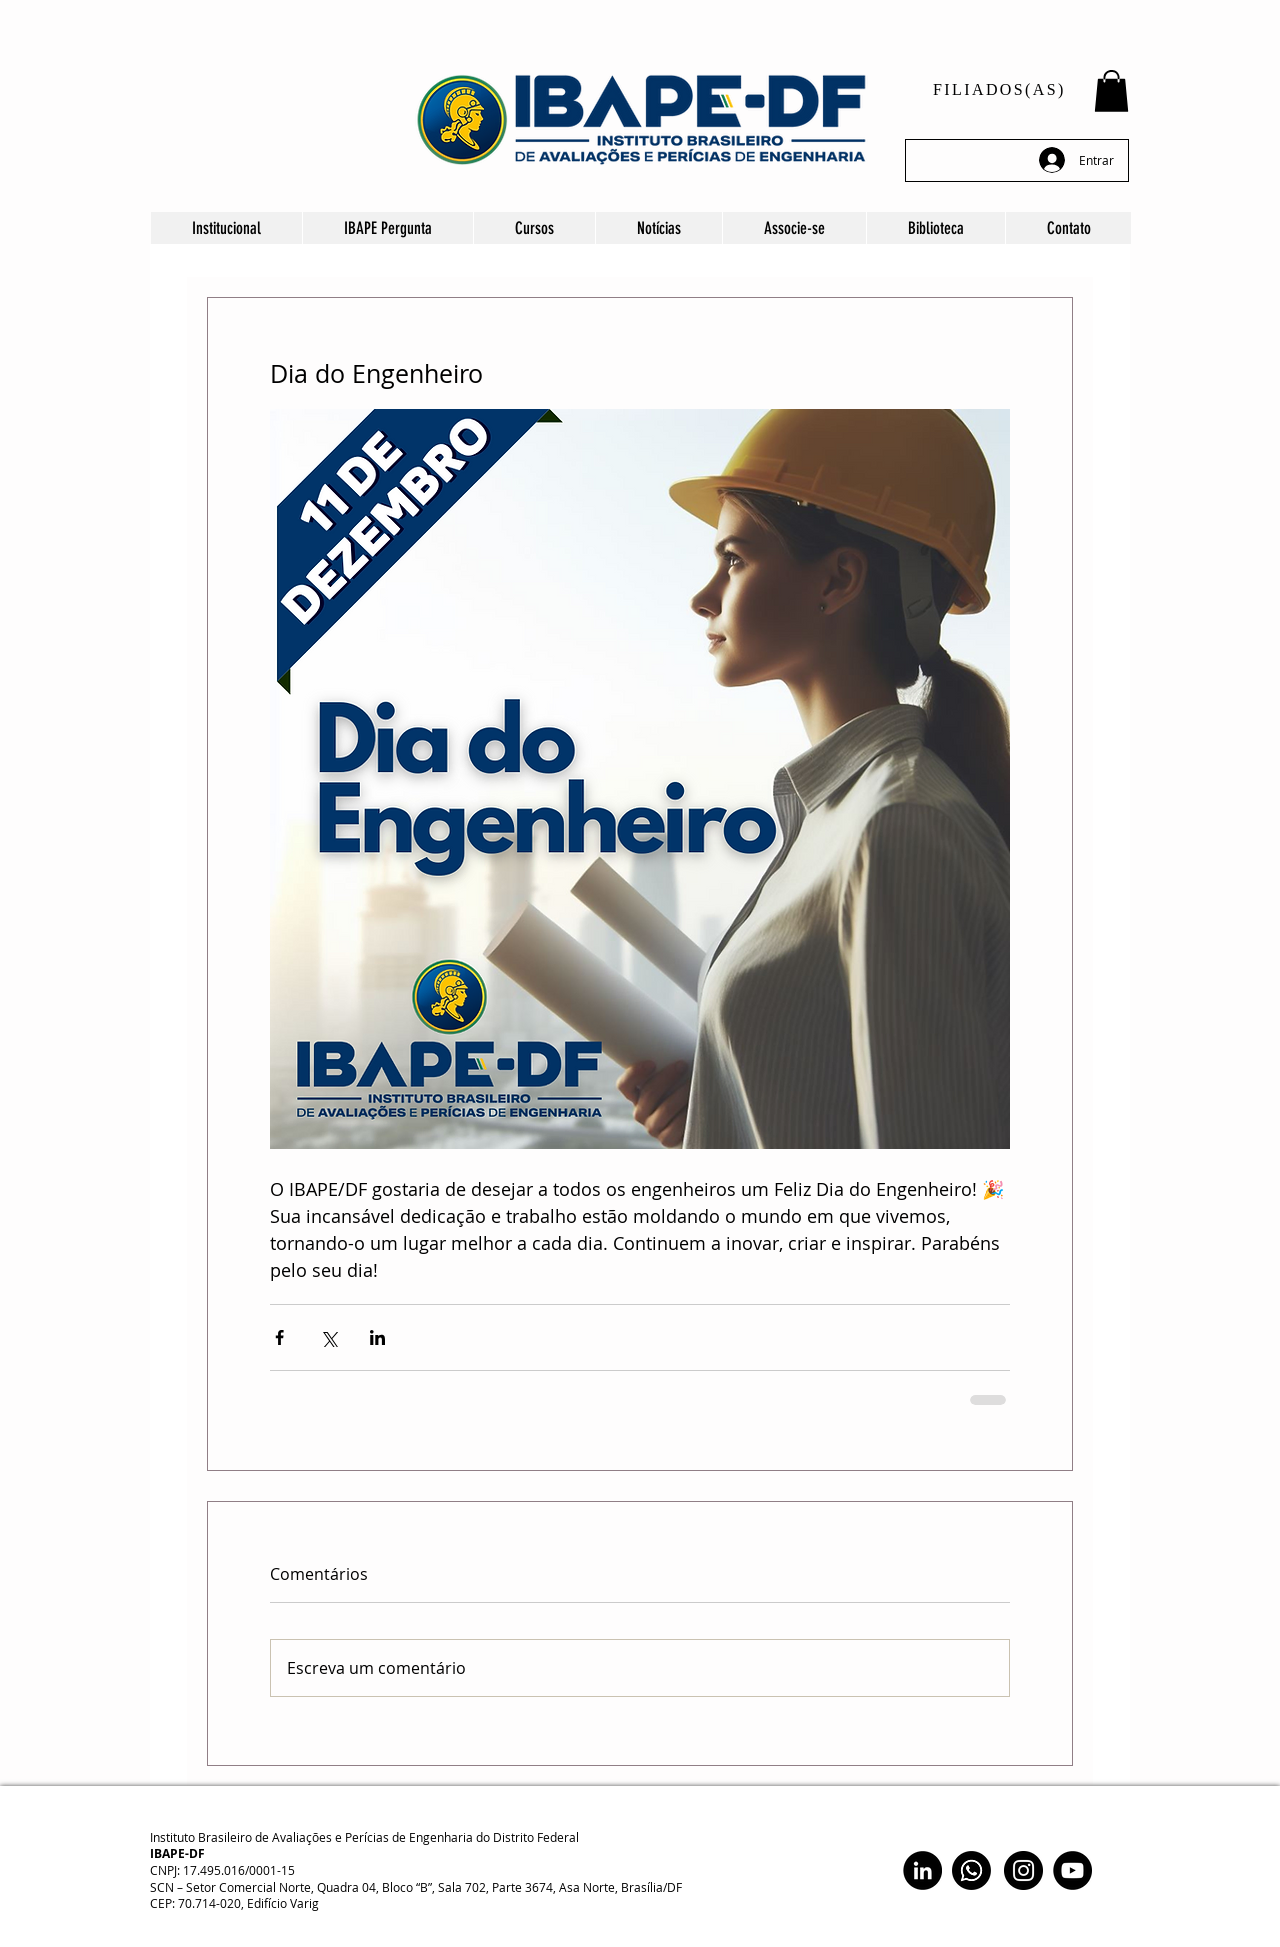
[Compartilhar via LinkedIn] (377, 1337)
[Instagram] (1023, 1870)
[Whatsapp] (971, 1870)
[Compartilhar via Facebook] (279, 1337)
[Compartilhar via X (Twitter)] (328, 1337)
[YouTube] (1072, 1870)
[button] (1111, 91)
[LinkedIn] (922, 1870)
